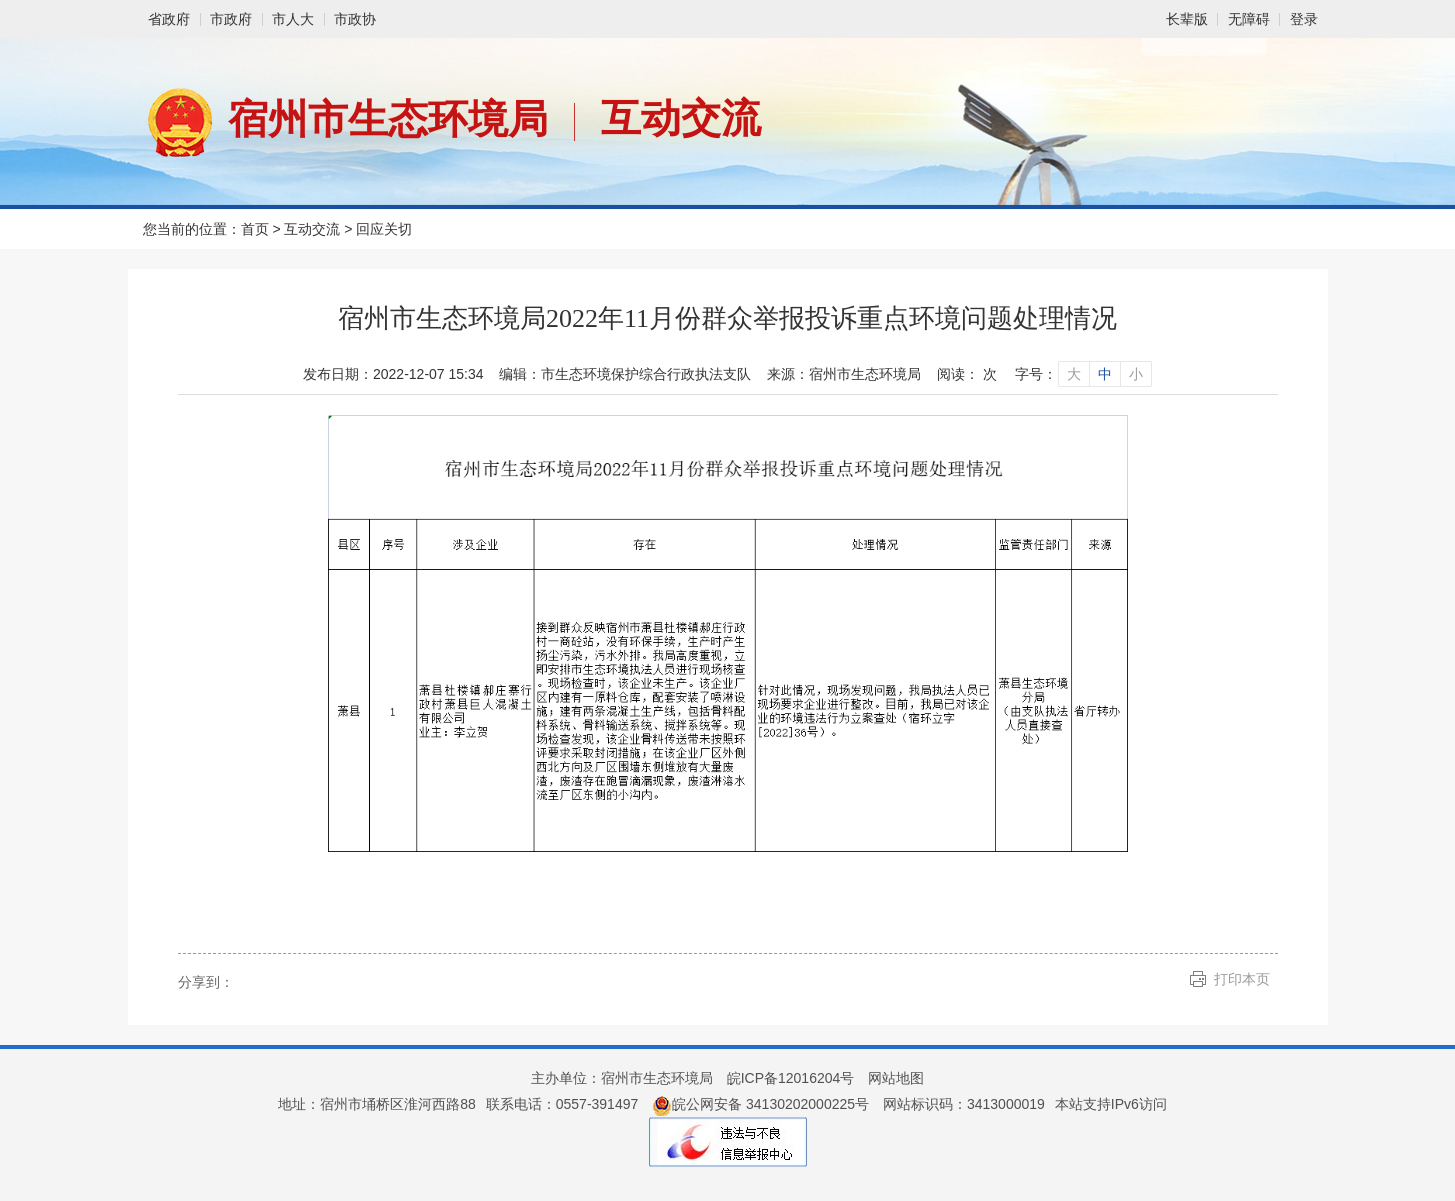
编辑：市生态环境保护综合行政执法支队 (625, 374)
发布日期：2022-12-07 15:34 (393, 374)
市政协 (355, 19)
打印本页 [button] (1242, 979)
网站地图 (896, 1078)
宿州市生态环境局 (388, 119)
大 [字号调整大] (1074, 374)
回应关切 (384, 229)
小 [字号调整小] (1136, 374)
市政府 (231, 19)
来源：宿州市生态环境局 (844, 374)
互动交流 (681, 118)
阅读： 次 (967, 374)
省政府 (169, 19)
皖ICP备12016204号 (791, 1078)
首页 (255, 229)
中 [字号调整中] (1105, 374)
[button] (1187, 19)
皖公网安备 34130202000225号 (760, 1104)
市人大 (293, 19)
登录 (1304, 19)
